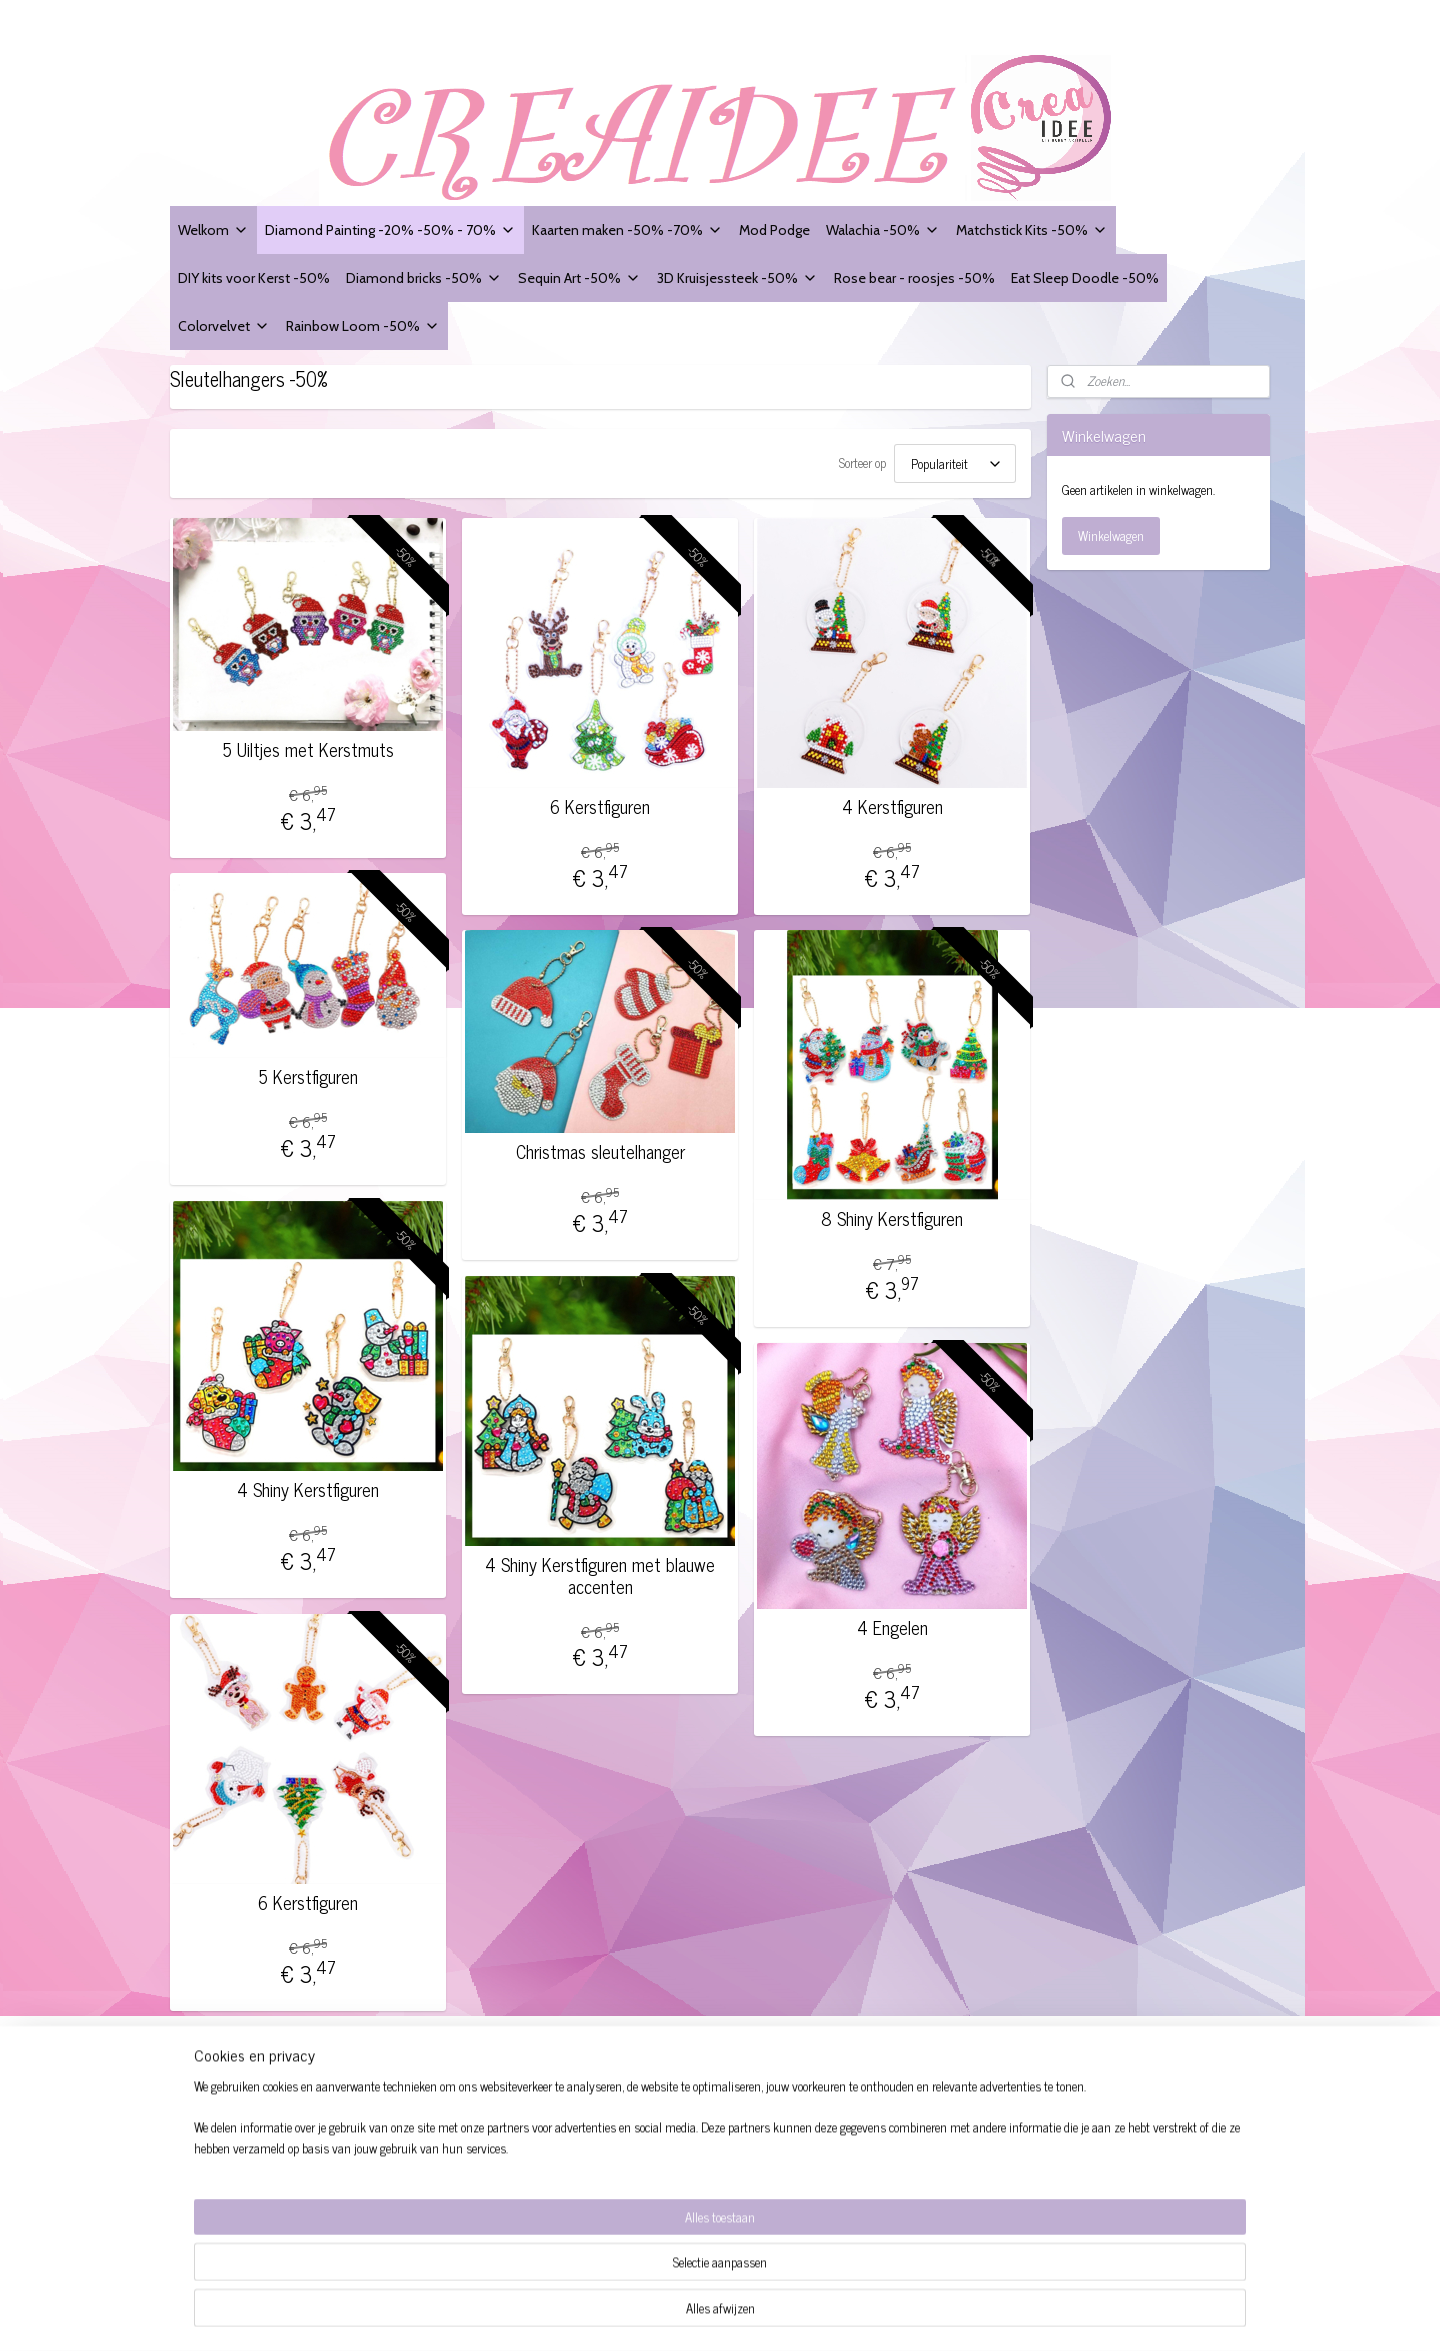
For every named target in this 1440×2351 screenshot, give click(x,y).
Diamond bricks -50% (424, 277)
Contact (198, 2207)
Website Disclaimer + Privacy (257, 2140)
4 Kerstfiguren (892, 801)
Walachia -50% (883, 229)
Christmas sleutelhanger (600, 1146)
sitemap (765, 2314)
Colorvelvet (224, 325)
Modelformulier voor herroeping (263, 2162)
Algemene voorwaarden (241, 2118)
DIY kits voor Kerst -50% (254, 277)
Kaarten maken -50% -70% (627, 229)
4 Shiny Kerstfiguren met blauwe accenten (600, 1569)
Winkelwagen (1111, 535)
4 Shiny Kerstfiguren (308, 1484)
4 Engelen (892, 1622)
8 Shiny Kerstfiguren (892, 1213)
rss (795, 2314)
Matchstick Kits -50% (1032, 229)
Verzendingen (215, 2185)
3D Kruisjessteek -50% (737, 277)
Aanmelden (882, 2209)
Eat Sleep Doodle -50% (1085, 277)
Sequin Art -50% (579, 277)
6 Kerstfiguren (600, 801)
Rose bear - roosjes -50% (914, 277)
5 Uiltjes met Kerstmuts (308, 744)
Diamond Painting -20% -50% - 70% (390, 229)
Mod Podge (774, 229)
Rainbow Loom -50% (363, 325)
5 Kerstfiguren (308, 1071)
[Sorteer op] (955, 460)
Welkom (213, 229)
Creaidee (439, 2081)
